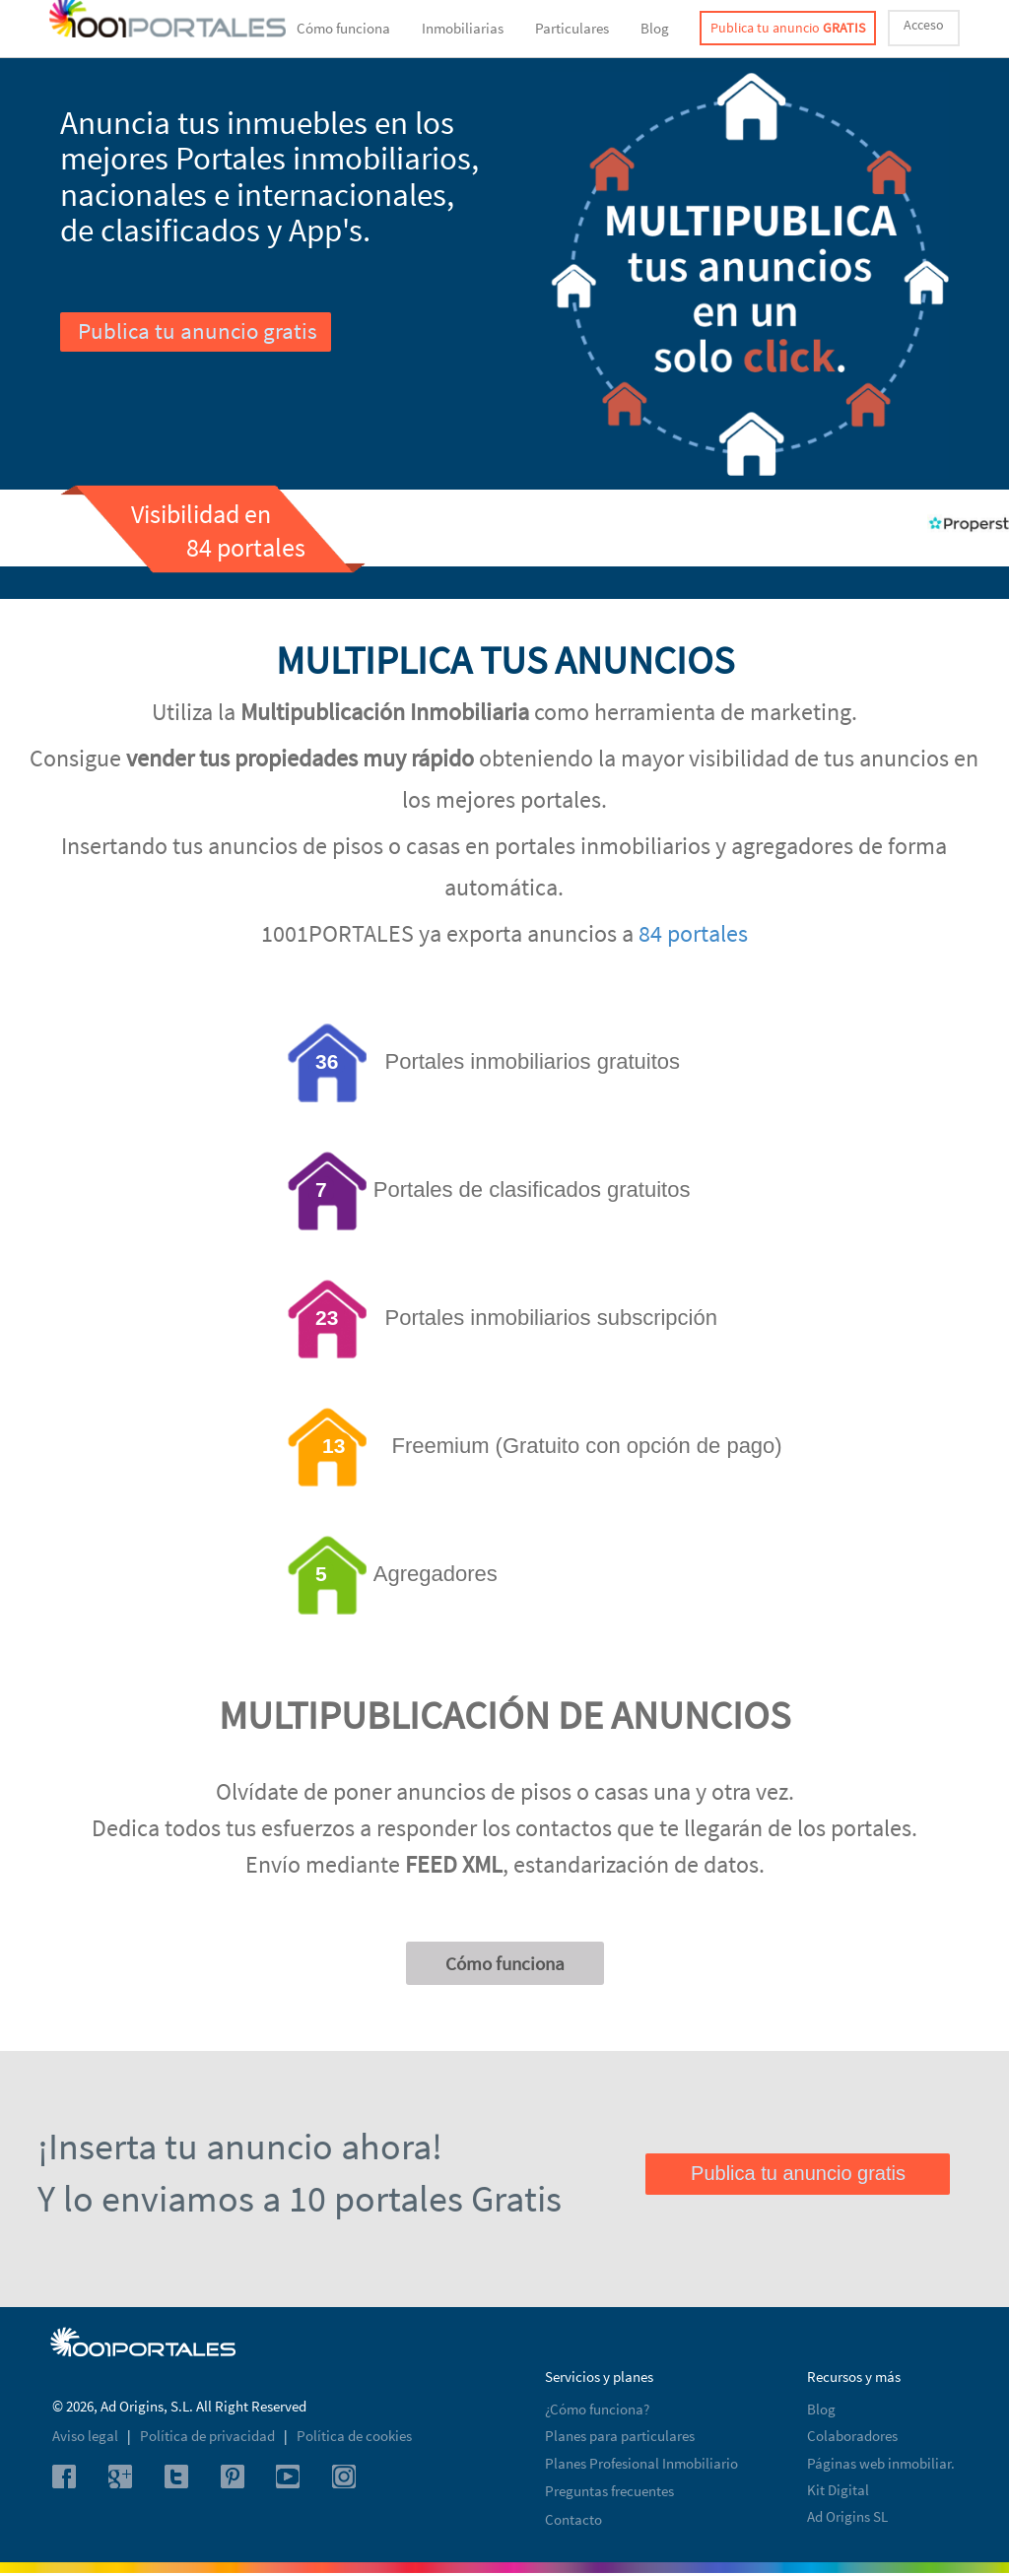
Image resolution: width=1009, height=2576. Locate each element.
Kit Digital (838, 2489)
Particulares (572, 28)
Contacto (573, 2519)
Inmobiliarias (463, 28)
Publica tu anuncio (787, 27)
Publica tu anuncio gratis (197, 330)
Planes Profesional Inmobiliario (641, 2463)
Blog (654, 28)
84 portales (693, 933)
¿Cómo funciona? (597, 2409)
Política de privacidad (209, 2435)
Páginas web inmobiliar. (881, 2463)
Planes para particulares (620, 2435)
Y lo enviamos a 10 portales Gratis (299, 2198)
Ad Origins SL (847, 2516)
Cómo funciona (343, 28)
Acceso (924, 24)
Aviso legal (86, 2435)
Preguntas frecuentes (609, 2490)
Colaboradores (852, 2435)
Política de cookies (354, 2435)
